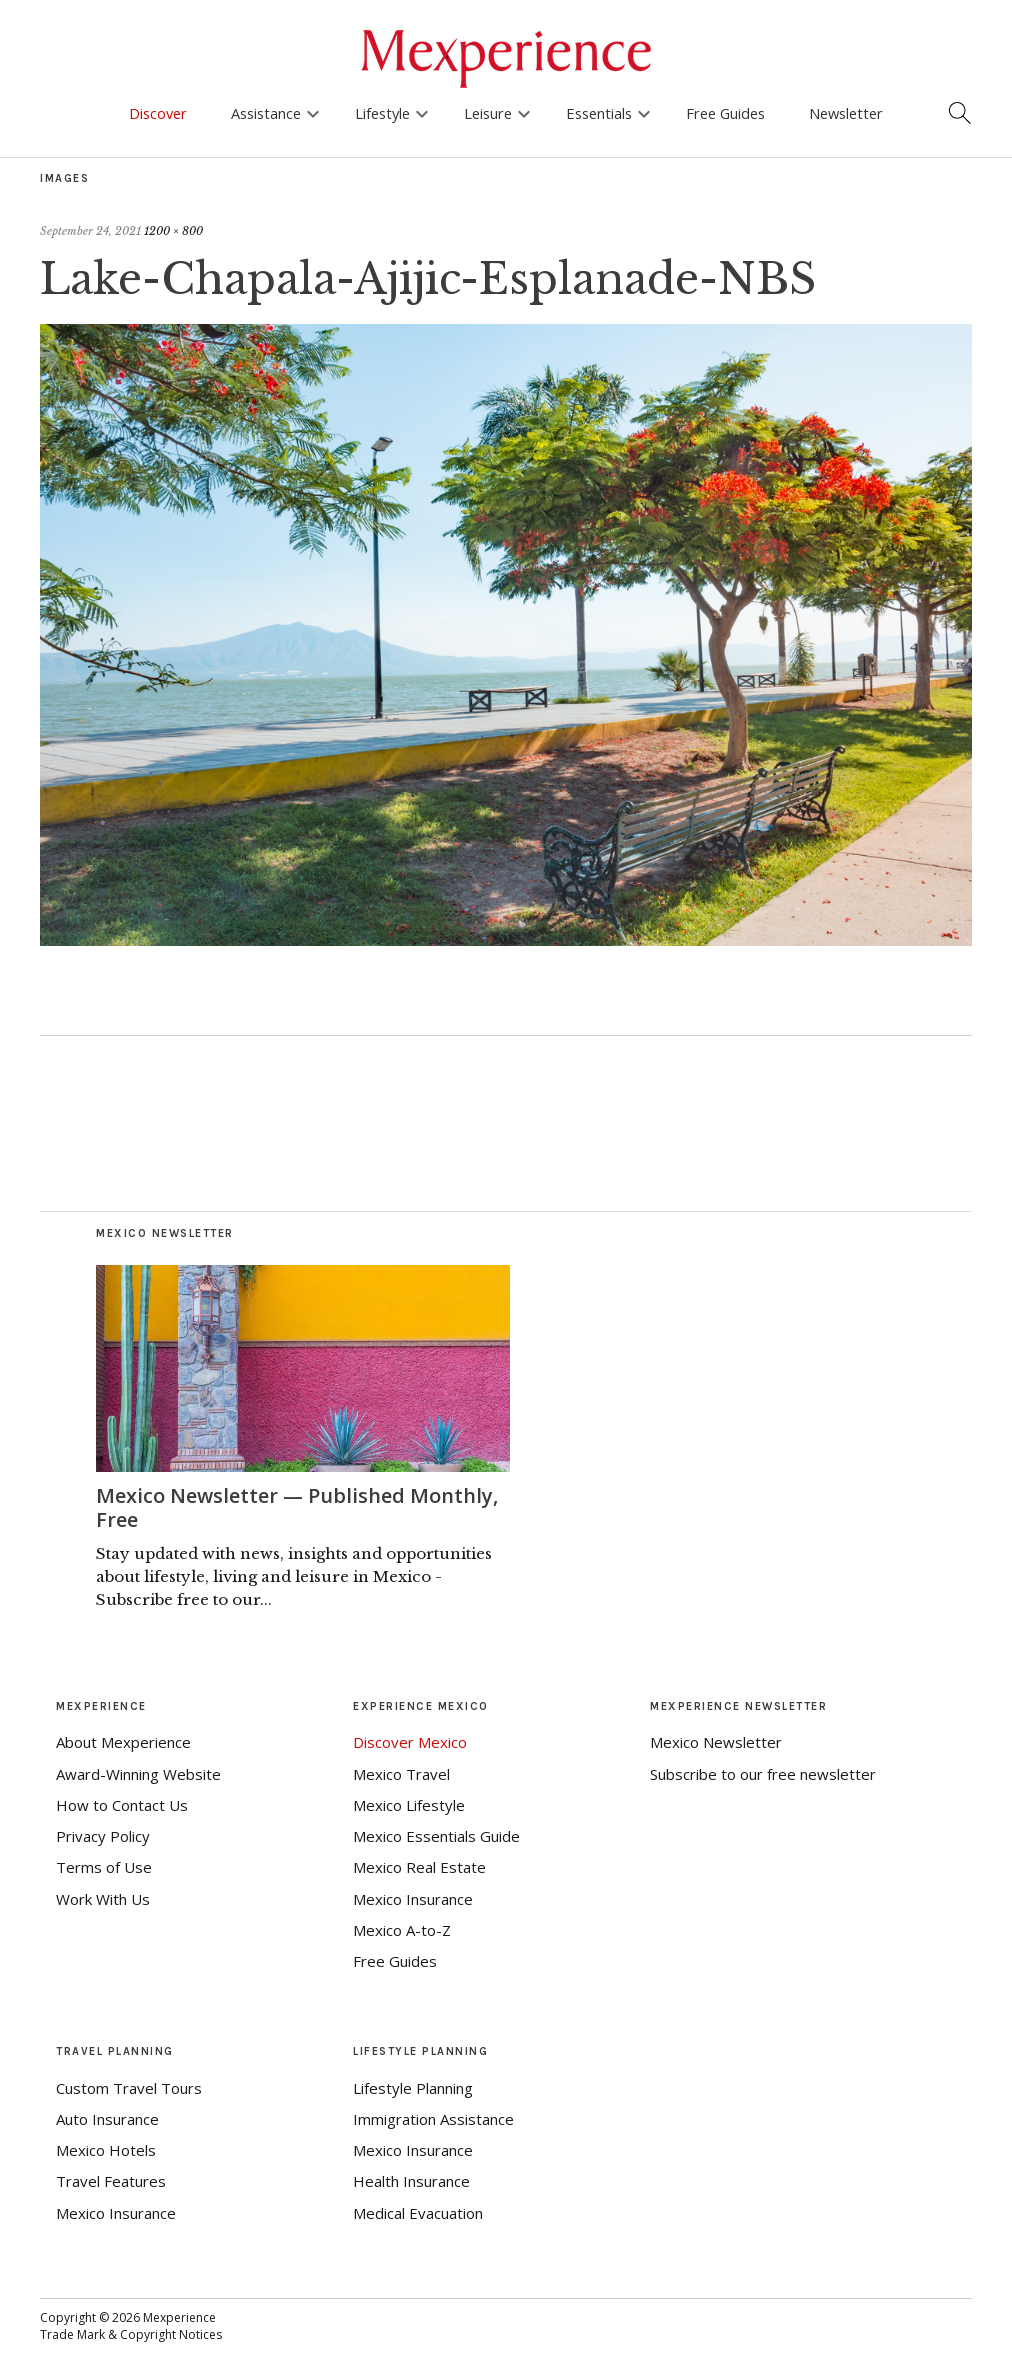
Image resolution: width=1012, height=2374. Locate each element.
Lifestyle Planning (413, 2088)
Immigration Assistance (433, 2119)
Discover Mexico (410, 1742)
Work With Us (103, 1899)
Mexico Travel (401, 1774)
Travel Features (111, 2181)
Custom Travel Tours (129, 2088)
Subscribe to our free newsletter (763, 1774)
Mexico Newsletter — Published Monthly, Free (297, 1507)
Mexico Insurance (413, 1899)
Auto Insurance (107, 2119)
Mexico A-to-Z (402, 1930)
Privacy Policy (103, 1836)
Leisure (488, 113)
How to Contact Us (122, 1805)
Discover (158, 113)
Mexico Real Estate (419, 1867)
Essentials (599, 113)
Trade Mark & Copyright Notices (131, 2334)
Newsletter (846, 113)
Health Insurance (411, 2181)
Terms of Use (104, 1867)
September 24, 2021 (90, 231)
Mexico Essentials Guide (436, 1836)
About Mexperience (123, 1742)
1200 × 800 (173, 231)
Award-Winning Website (138, 1774)
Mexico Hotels (106, 2150)
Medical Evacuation (418, 2213)
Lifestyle (382, 113)
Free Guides (725, 113)
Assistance (266, 113)
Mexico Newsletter (716, 1742)
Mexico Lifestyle (409, 1805)
